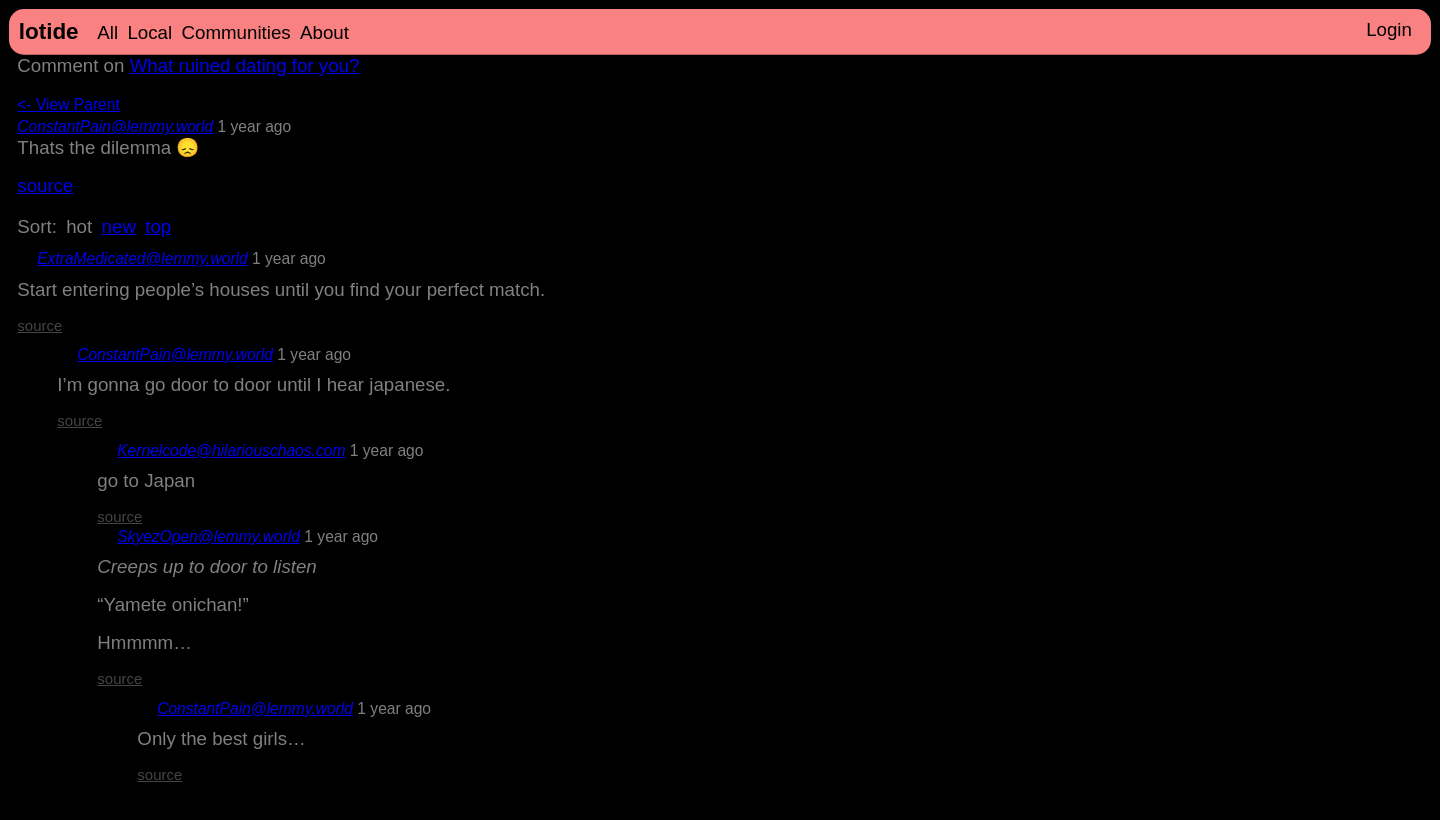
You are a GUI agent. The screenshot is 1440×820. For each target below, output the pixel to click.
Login (1389, 29)
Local (149, 32)
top (158, 226)
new (119, 226)
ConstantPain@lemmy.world (115, 126)
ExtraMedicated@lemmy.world (142, 258)
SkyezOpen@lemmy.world (208, 536)
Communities (236, 32)
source (45, 185)
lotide (49, 31)
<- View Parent (68, 104)
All (107, 32)
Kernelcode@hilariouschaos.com (231, 450)
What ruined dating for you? (245, 65)
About (324, 32)
